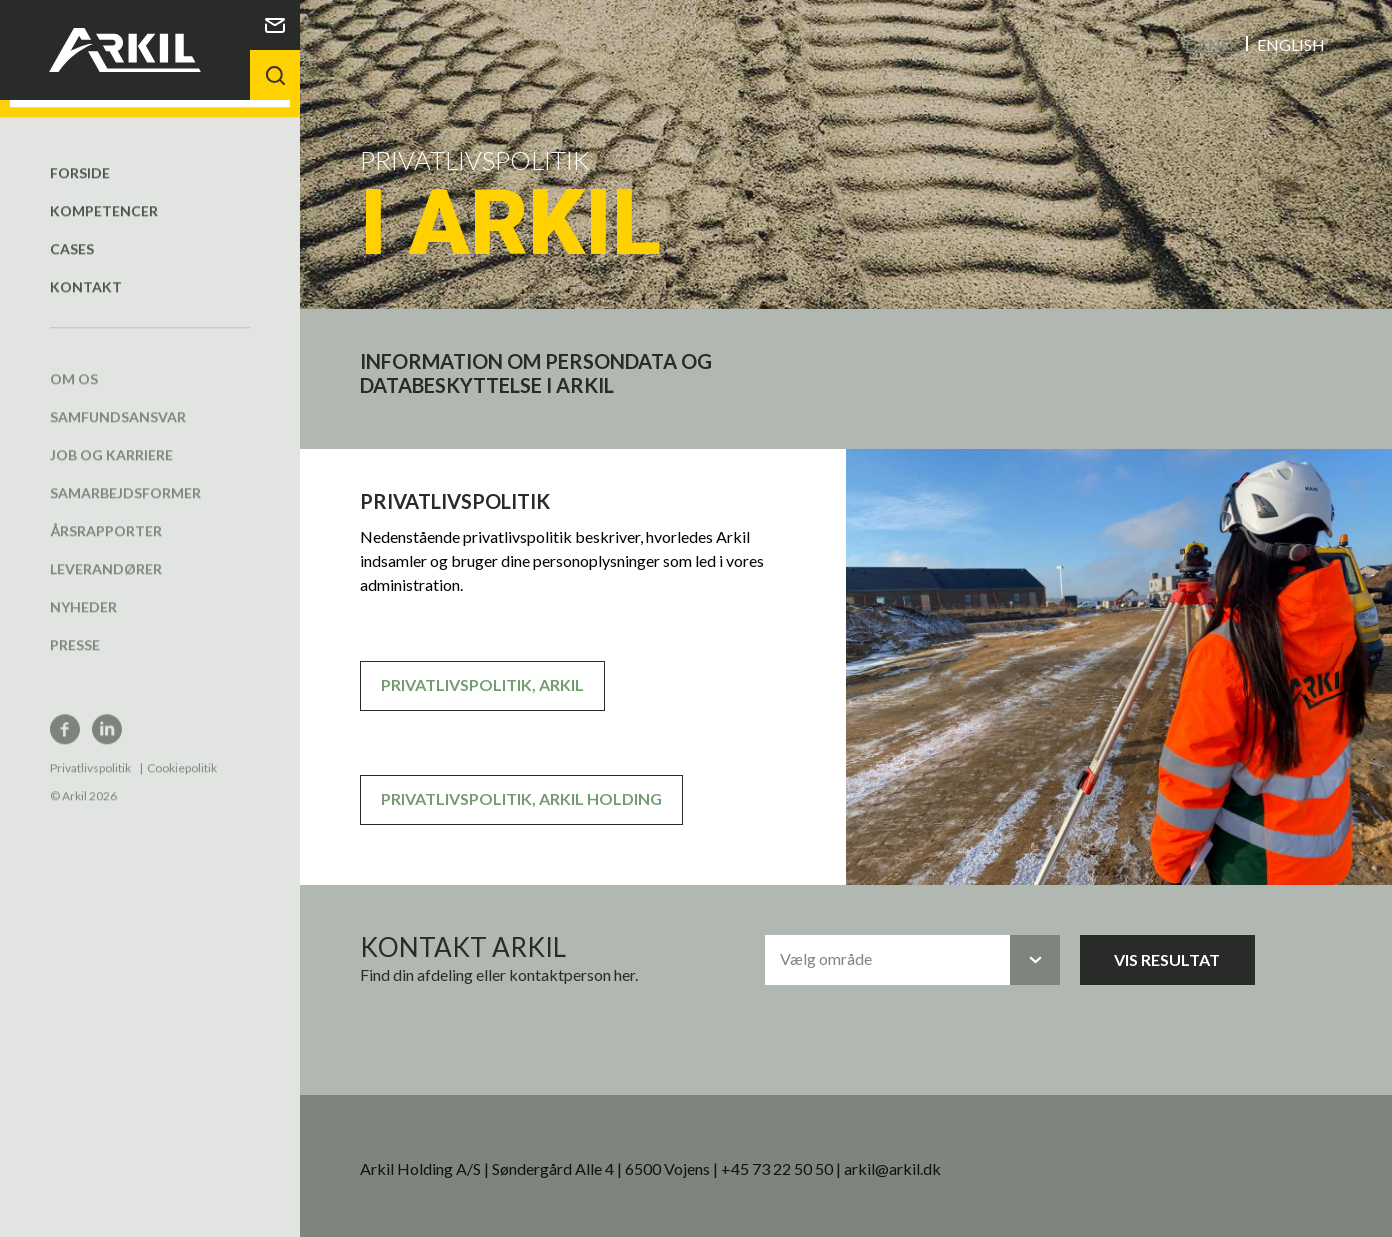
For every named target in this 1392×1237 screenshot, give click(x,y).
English (1291, 43)
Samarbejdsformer (125, 474)
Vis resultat (1167, 958)
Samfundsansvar (118, 398)
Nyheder (83, 588)
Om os (74, 360)
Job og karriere (111, 436)
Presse (75, 626)
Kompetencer (104, 192)
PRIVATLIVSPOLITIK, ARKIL (482, 683)
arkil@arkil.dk (892, 1167)
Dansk (1212, 43)
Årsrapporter (106, 512)
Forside (80, 154)
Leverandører (106, 550)
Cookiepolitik (182, 749)
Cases (72, 230)
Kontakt (86, 268)
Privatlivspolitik (90, 749)
